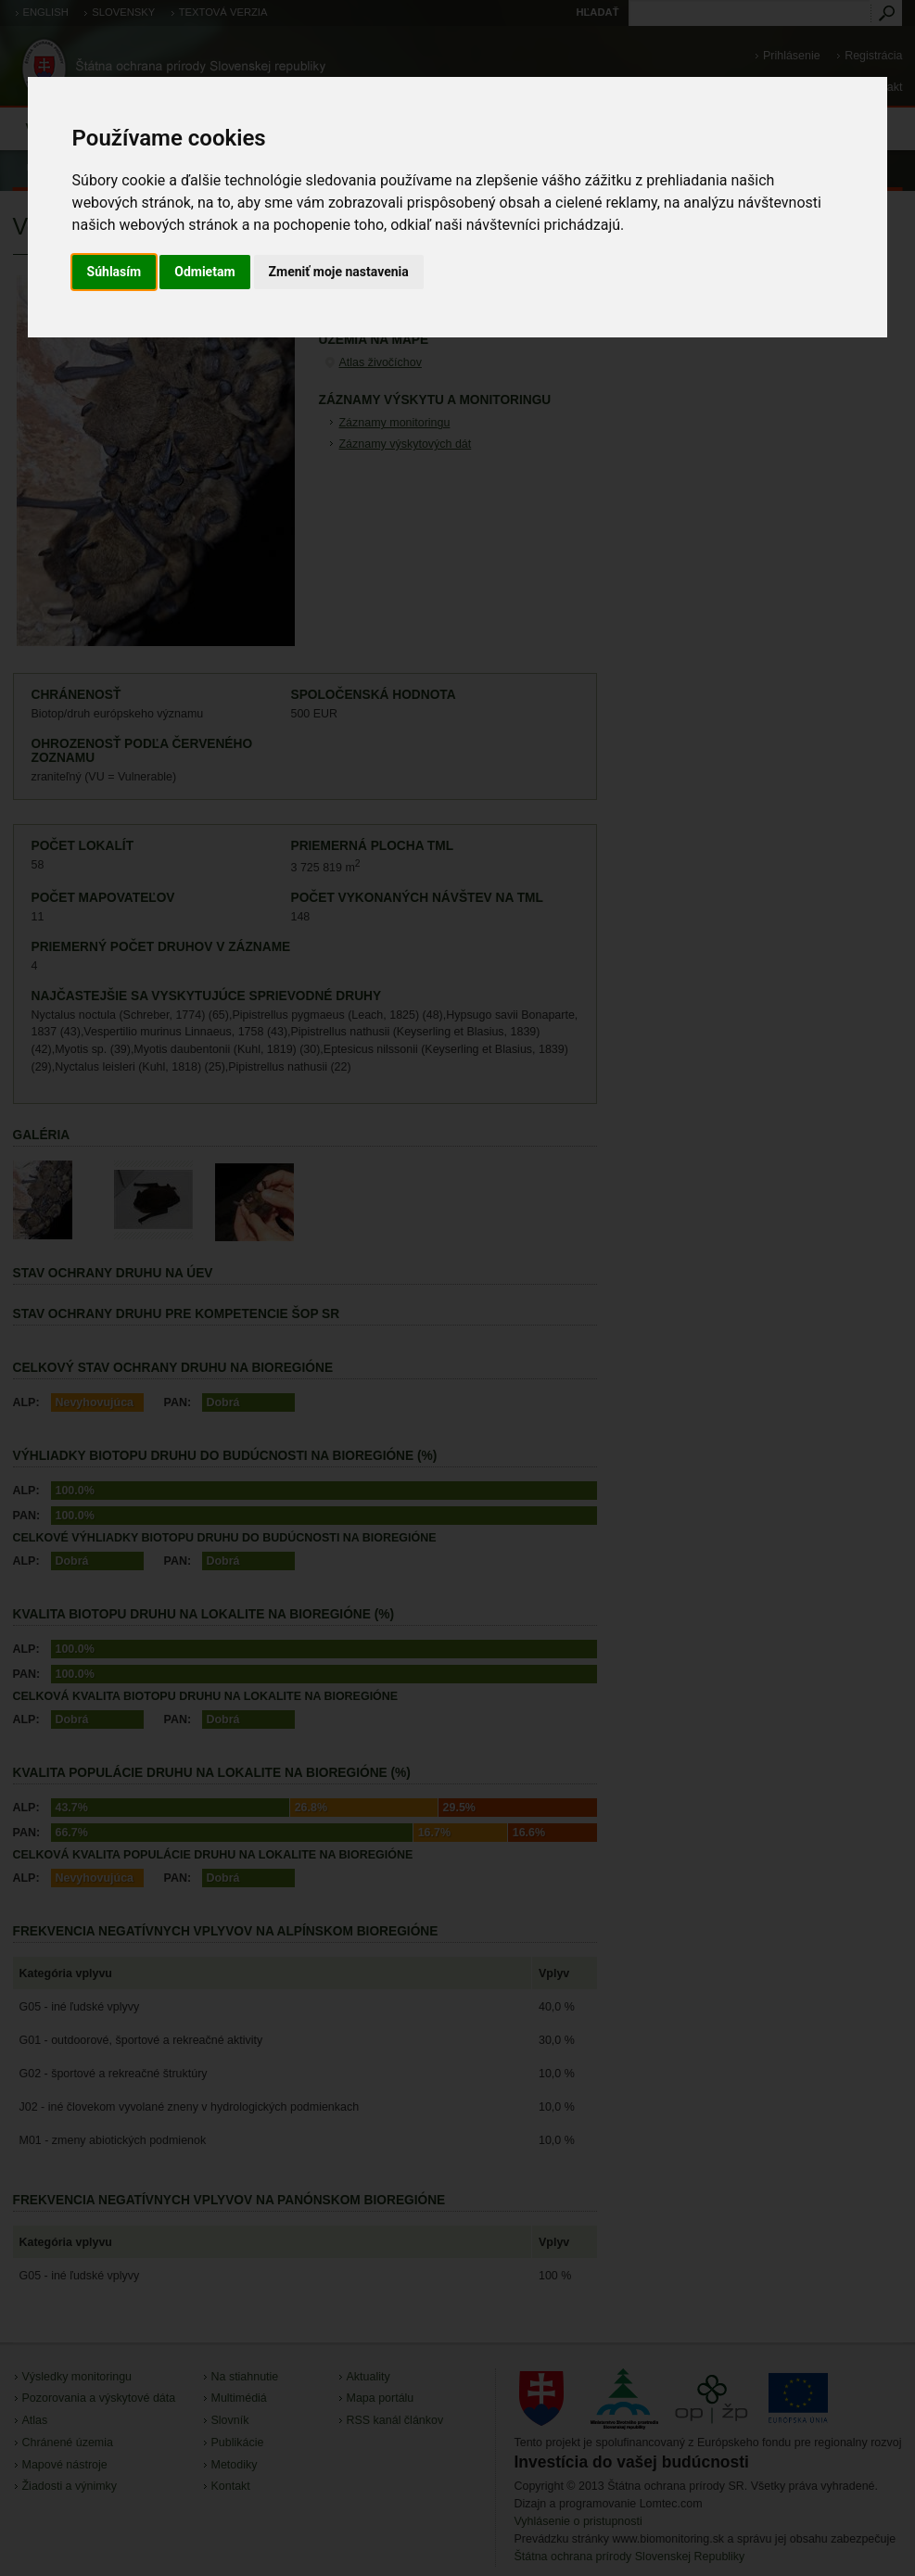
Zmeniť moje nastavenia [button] (339, 271)
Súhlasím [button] (114, 271)
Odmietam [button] (204, 271)
